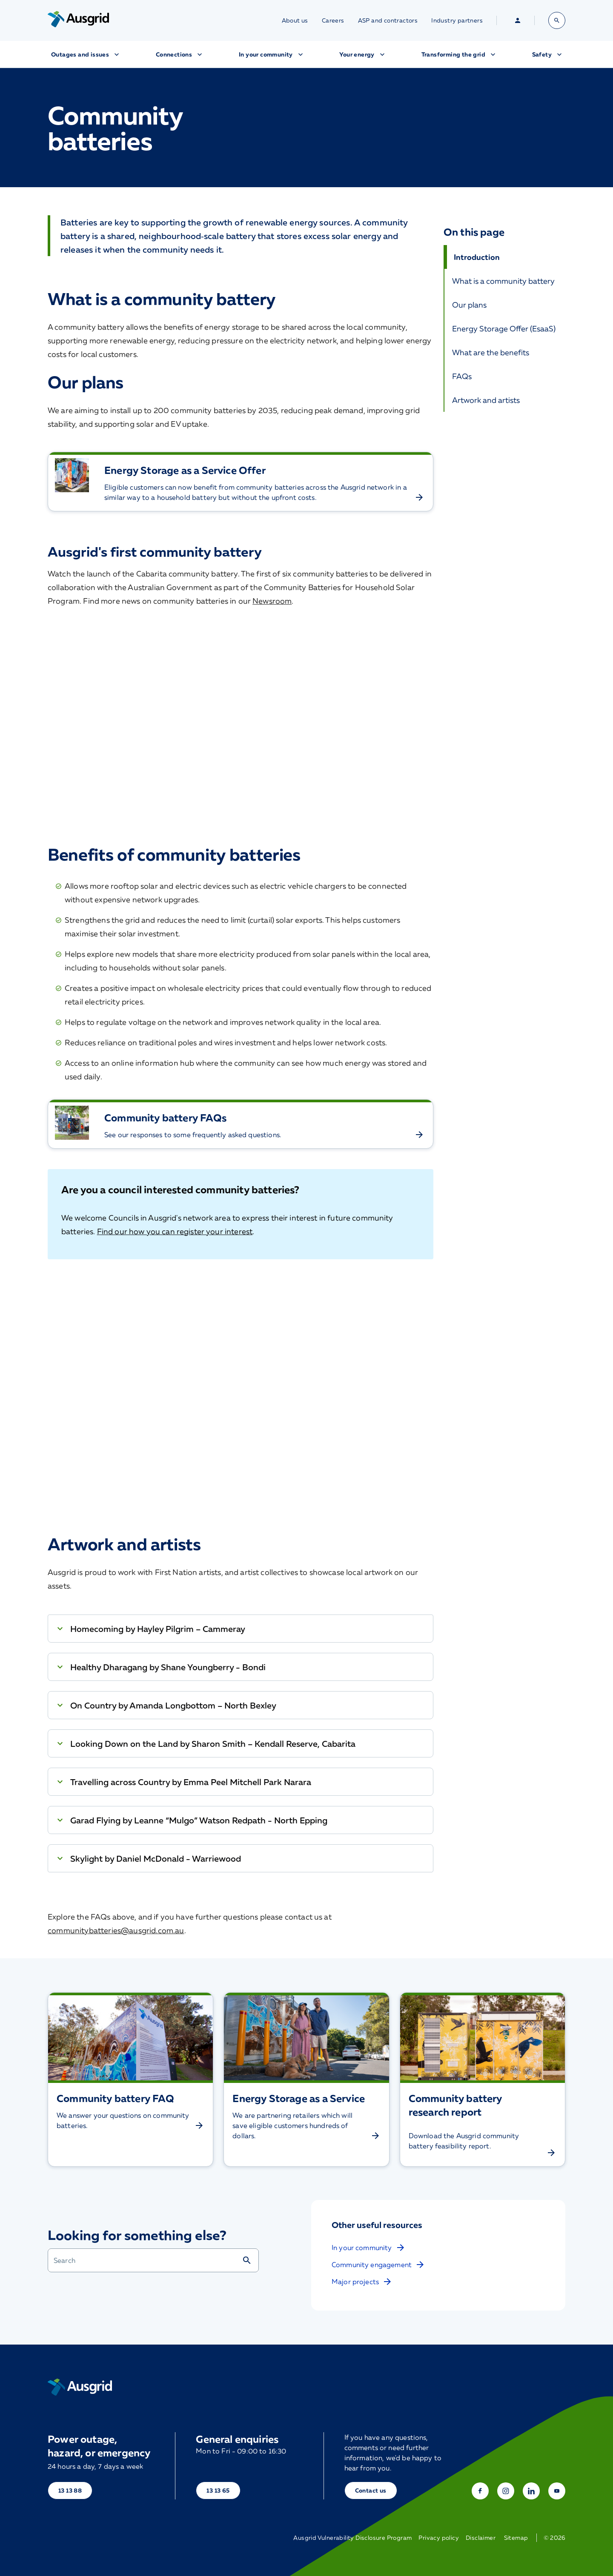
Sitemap (516, 2537)
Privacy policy (438, 2537)
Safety (548, 54)
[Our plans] (504, 305)
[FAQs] (504, 376)
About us (295, 20)
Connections (180, 54)
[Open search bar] (556, 20)
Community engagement (378, 2264)
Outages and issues (86, 54)
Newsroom (272, 600)
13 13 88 (70, 2490)
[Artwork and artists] (504, 400)
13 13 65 (217, 2490)
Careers (333, 20)
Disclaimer (481, 2537)
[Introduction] (504, 257)
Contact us (371, 2490)
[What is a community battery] (504, 281)
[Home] (80, 2387)
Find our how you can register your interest (174, 1231)
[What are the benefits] (504, 352)
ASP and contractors (388, 20)
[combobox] (145, 2260)
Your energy (362, 54)
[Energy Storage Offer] (504, 328)
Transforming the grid (459, 54)
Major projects (362, 2281)
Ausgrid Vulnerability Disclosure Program (352, 2537)
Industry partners (457, 20)
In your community (272, 54)
